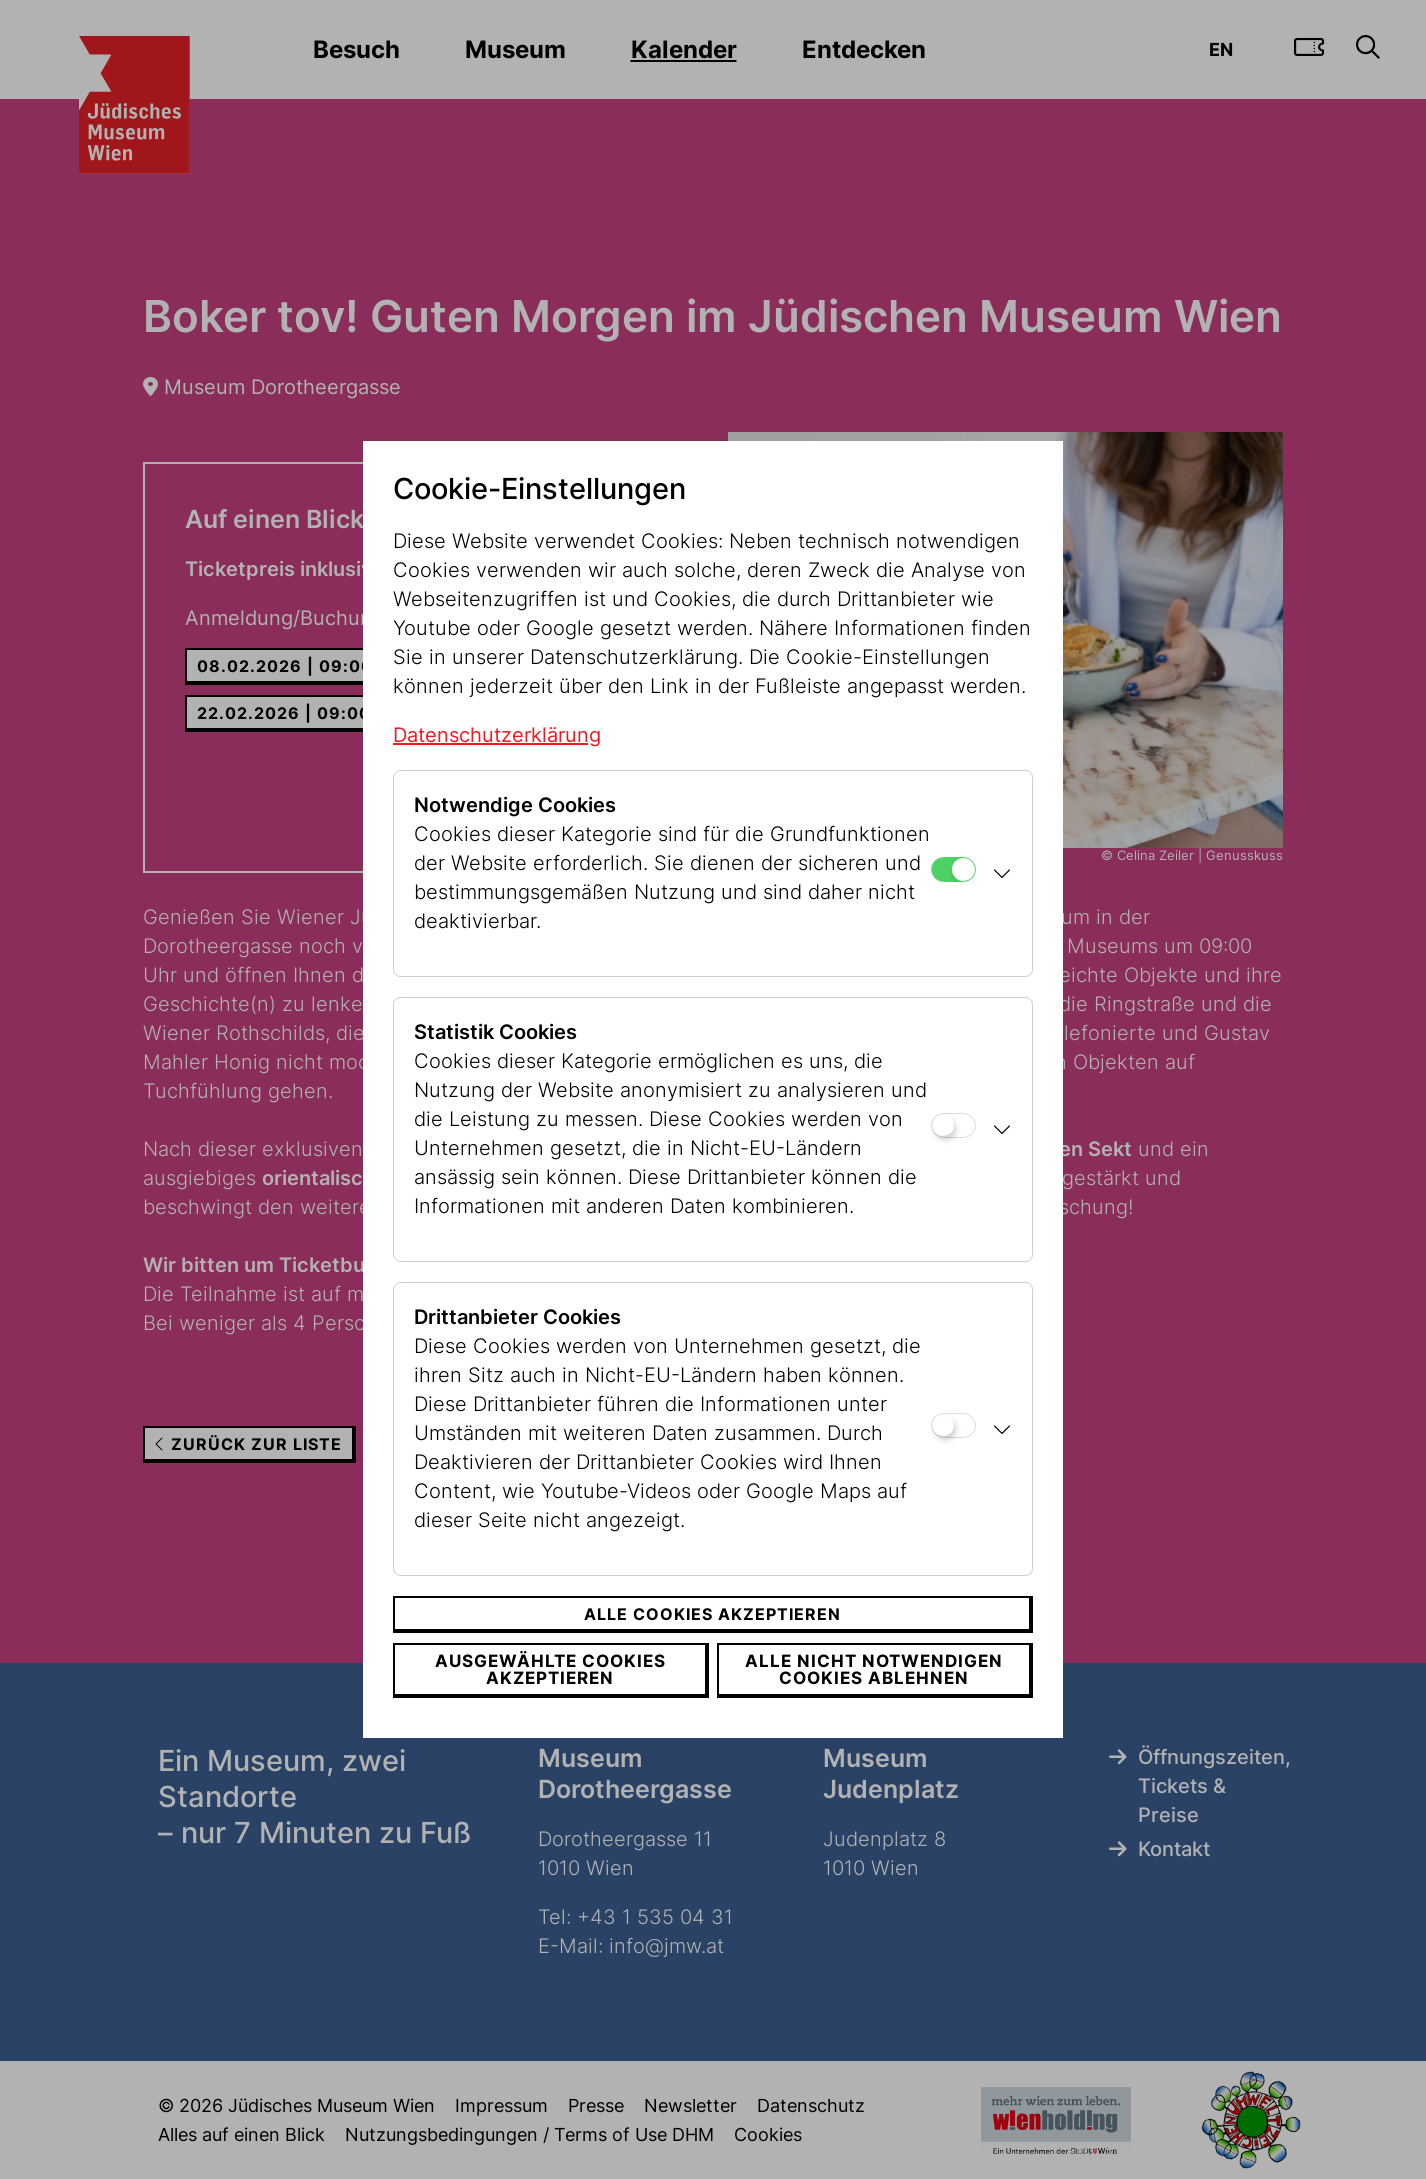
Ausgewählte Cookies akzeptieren (548, 1669)
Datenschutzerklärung (497, 735)
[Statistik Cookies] (953, 1125)
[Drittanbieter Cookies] (953, 1425)
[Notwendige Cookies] (953, 869)
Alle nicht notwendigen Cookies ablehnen (875, 1669)
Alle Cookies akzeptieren (712, 1614)
